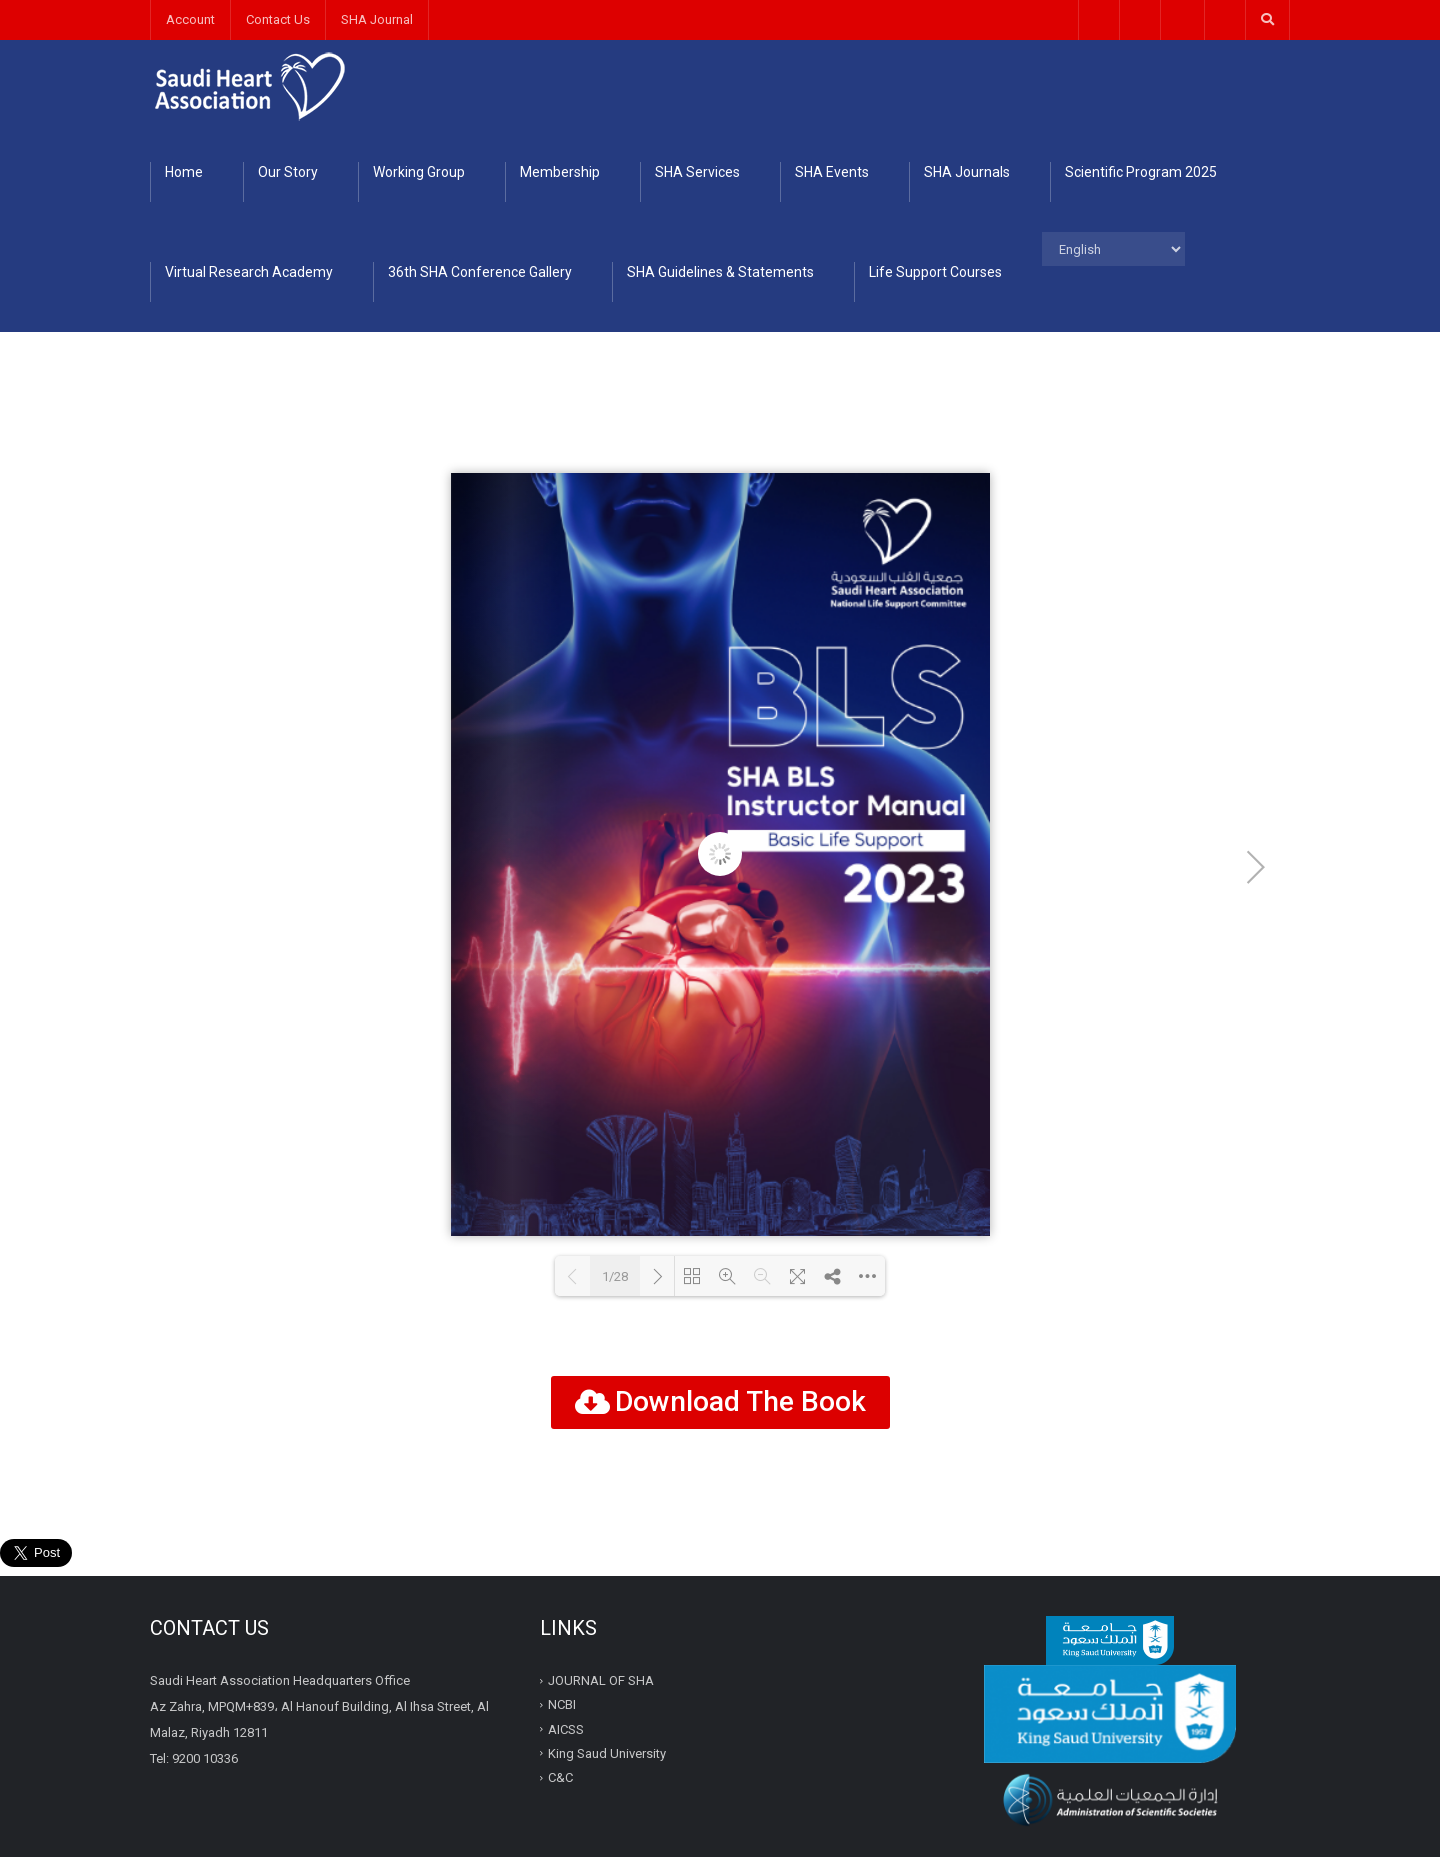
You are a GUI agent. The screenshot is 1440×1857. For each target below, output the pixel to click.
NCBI (563, 1704)
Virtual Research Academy (249, 272)
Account (190, 19)
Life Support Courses (935, 272)
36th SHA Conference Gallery (480, 272)
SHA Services (697, 172)
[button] (720, 1402)
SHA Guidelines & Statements (720, 272)
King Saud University (607, 1753)
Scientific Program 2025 (1141, 172)
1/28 (615, 1276)
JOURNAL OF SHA (602, 1680)
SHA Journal (377, 19)
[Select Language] (1113, 249)
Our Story (288, 172)
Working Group (419, 172)
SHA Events (832, 172)
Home (184, 172)
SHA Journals (967, 172)
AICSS (566, 1728)
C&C (560, 1777)
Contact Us (278, 19)
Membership (560, 172)
